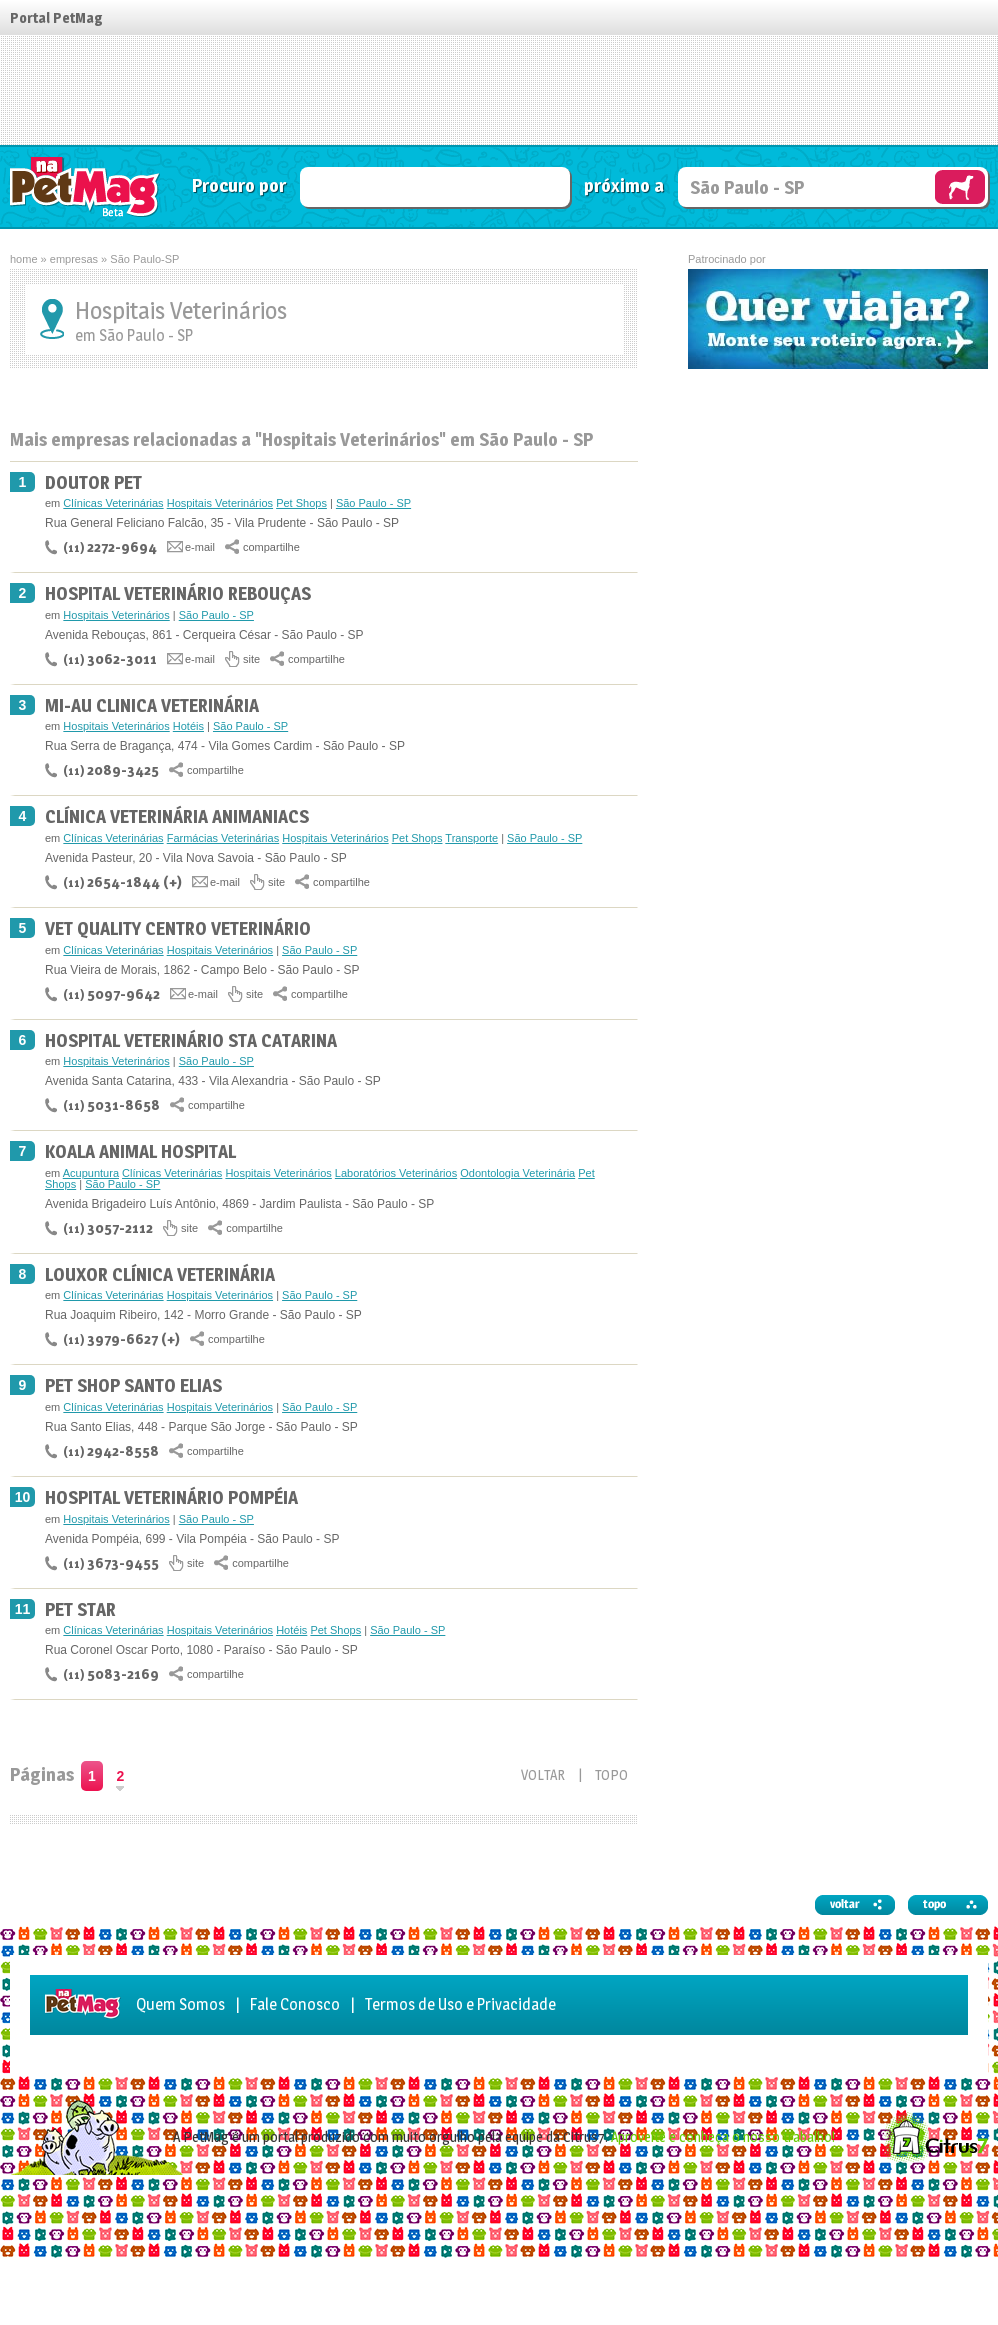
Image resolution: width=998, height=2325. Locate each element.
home (24, 259)
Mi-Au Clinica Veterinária (152, 705)
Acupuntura (91, 1173)
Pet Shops (301, 503)
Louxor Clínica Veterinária (160, 1274)
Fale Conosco (295, 2004)
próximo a (624, 185)
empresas (74, 259)
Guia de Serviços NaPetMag (85, 187)
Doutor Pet (93, 482)
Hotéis (188, 726)
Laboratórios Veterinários (396, 1173)
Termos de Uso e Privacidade (460, 2004)
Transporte (471, 838)
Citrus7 (936, 2137)
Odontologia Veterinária (517, 1173)
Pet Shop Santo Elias (133, 1385)
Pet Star (80, 1609)
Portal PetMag (56, 17)
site (251, 659)
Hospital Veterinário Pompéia (171, 1497)
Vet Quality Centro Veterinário (178, 928)
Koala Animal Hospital (140, 1151)
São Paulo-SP (144, 259)
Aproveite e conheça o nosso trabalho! (723, 2136)
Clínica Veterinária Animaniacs (177, 816)
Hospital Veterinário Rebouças (178, 593)
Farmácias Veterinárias (223, 838)
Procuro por (239, 185)
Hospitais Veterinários (220, 503)
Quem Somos (180, 2004)
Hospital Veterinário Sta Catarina (191, 1040)
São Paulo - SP (373, 503)
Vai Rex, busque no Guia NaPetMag (960, 187)
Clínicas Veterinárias (113, 503)
